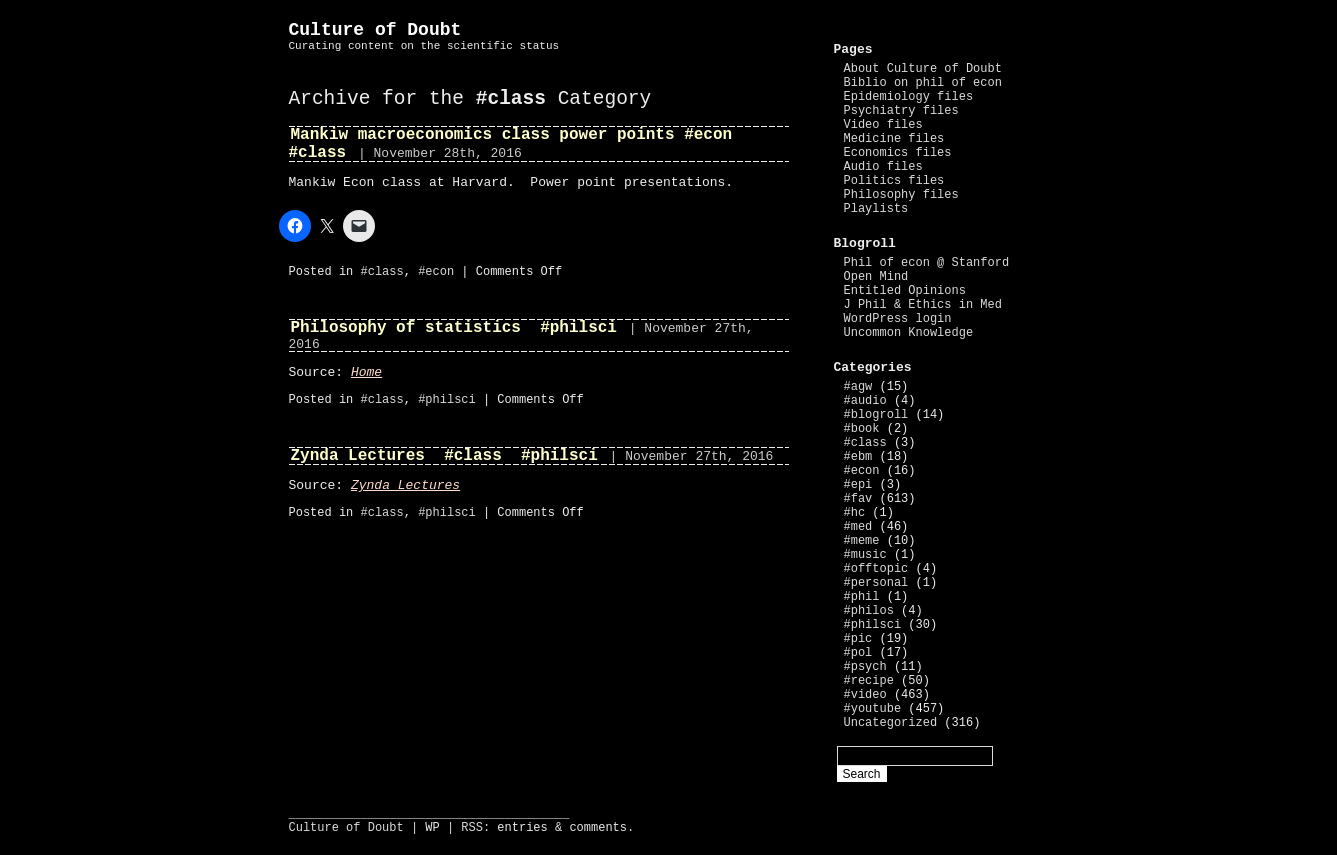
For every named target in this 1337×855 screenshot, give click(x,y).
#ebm (858, 457)
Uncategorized (891, 723)
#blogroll (876, 415)
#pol (858, 653)
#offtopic (876, 569)
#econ (436, 272)
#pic (858, 639)
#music (865, 555)
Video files (883, 125)
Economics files (898, 153)
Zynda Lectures (405, 485)
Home (366, 372)
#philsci (447, 400)
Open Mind (876, 277)
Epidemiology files (909, 97)
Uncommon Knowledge (909, 333)
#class (382, 272)
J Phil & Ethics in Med (923, 305)
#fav (858, 499)
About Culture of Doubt (923, 69)
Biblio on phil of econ (923, 83)
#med (858, 527)
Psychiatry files (901, 111)
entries (522, 828)
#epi (858, 485)
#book (862, 429)
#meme (862, 541)
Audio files (883, 167)
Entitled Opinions (905, 291)
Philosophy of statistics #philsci (454, 328)
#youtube (873, 709)
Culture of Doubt (375, 30)
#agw (858, 387)
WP (432, 828)
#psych (865, 667)
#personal (876, 583)
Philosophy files (901, 195)
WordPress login (898, 319)
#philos (869, 611)
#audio (865, 401)
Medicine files (894, 139)
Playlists (876, 209)
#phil (862, 597)
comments (598, 828)
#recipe (869, 681)
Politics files (894, 181)
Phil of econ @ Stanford (927, 263)
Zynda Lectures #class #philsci (444, 456)
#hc (855, 513)
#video (865, 695)
